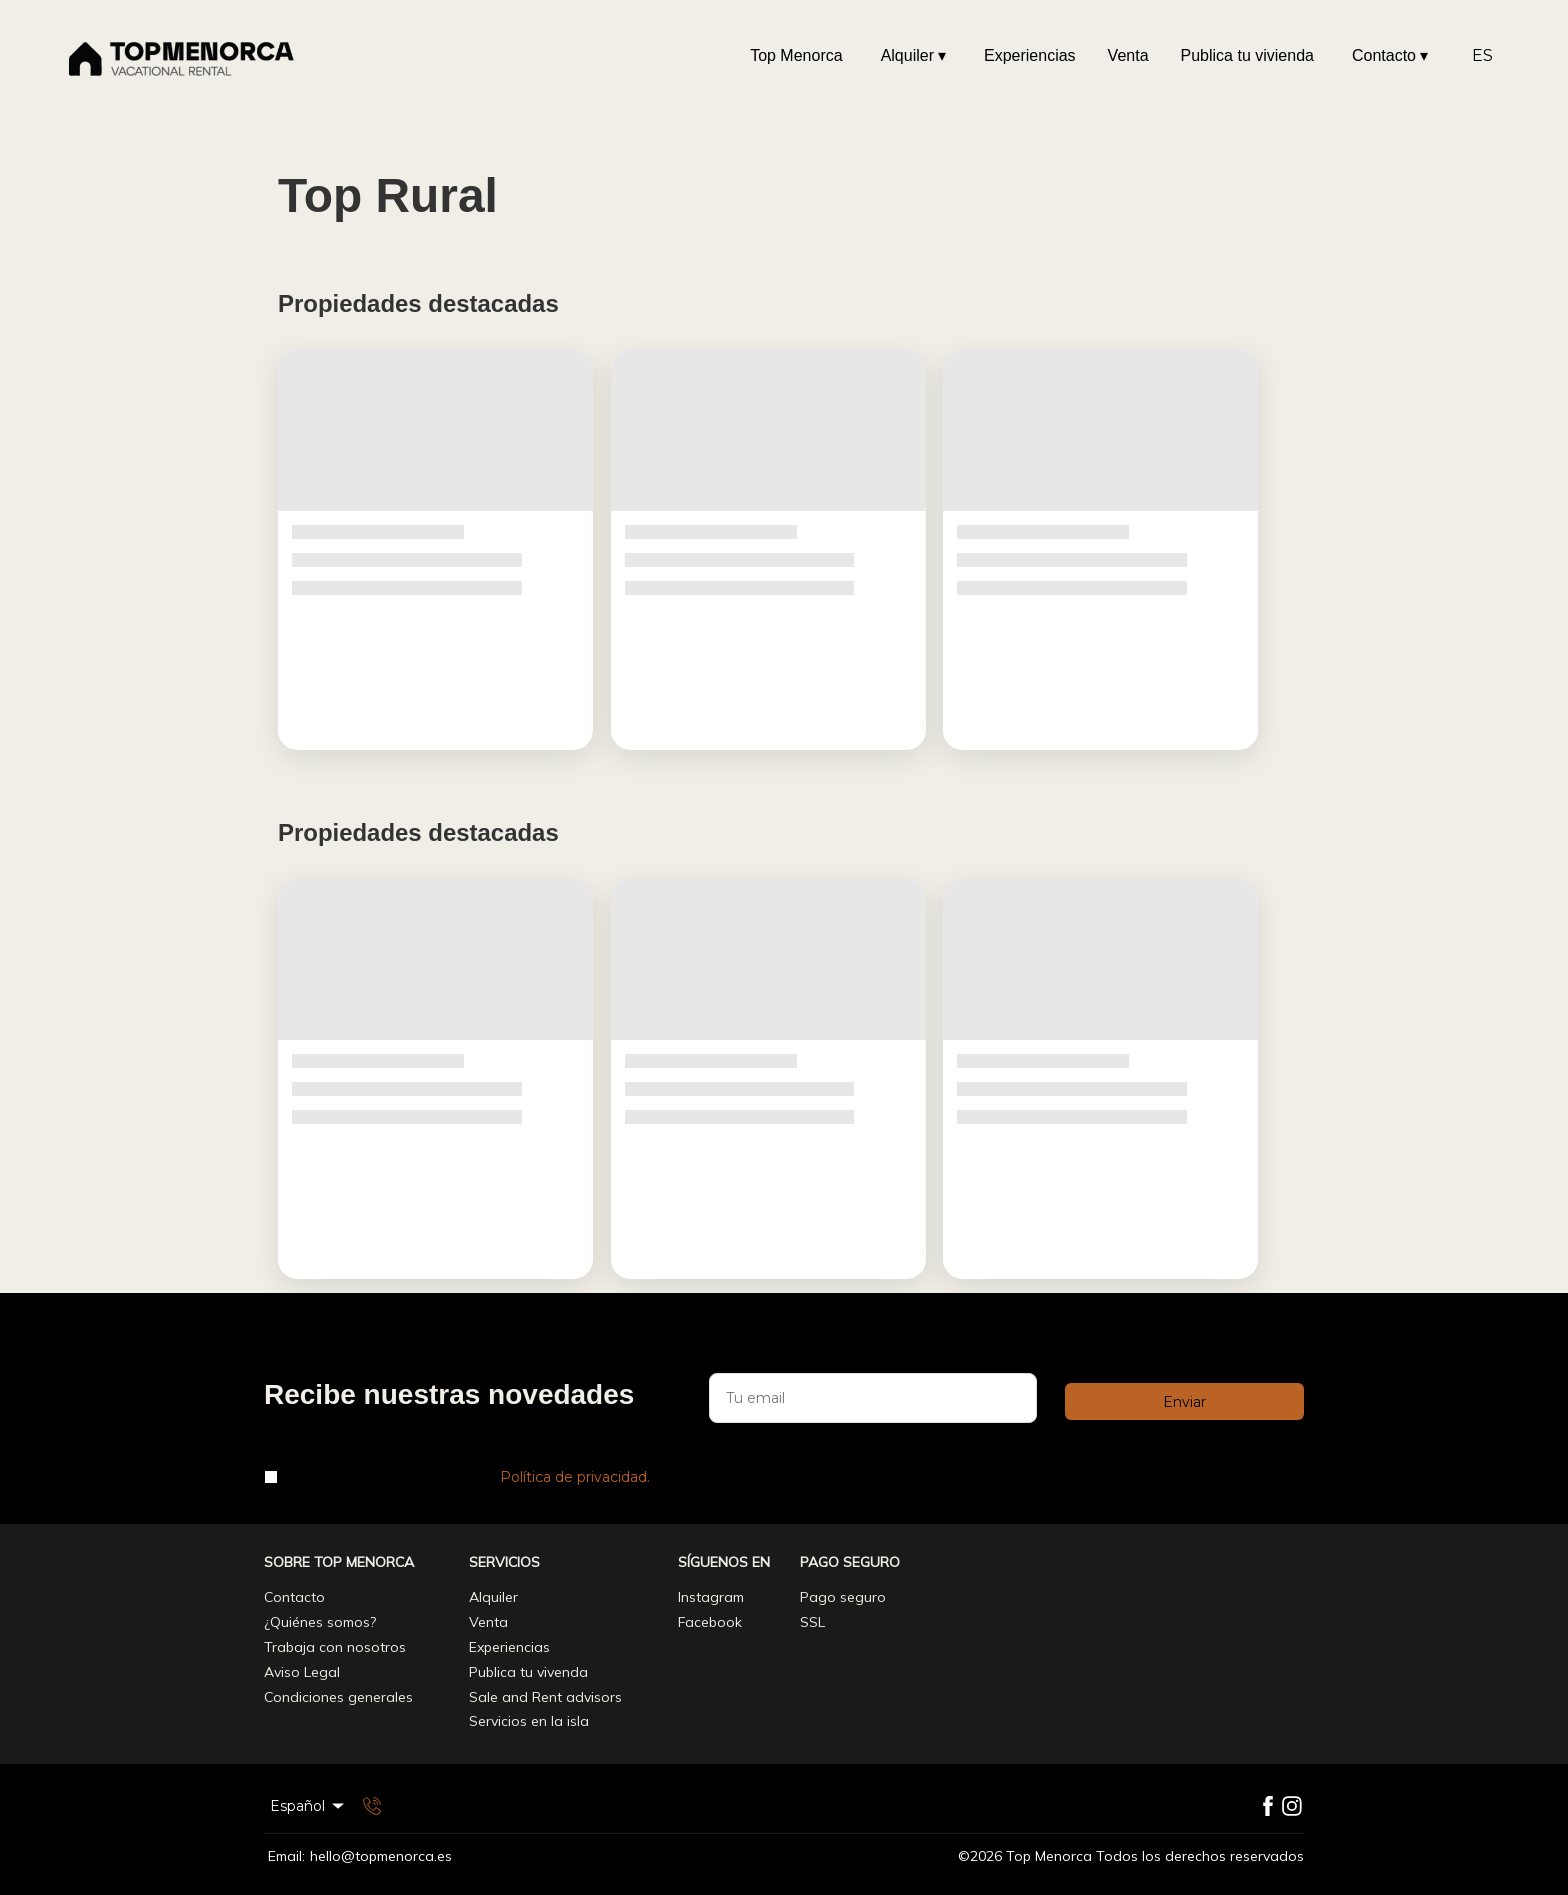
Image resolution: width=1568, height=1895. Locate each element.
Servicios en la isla (529, 1721)
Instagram (711, 1597)
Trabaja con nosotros (335, 1647)
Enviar (1184, 1402)
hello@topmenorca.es (381, 1856)
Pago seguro (843, 1597)
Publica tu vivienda (1247, 55)
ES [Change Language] (1482, 55)
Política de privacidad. (575, 1477)
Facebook (710, 1622)
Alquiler (913, 56)
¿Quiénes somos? (320, 1622)
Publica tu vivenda (528, 1672)
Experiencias (1030, 55)
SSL (812, 1622)
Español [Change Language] (308, 1806)
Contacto (1390, 56)
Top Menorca (796, 55)
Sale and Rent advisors (545, 1697)
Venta (1128, 55)
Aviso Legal (302, 1672)
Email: (286, 1856)
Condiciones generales (338, 1697)
